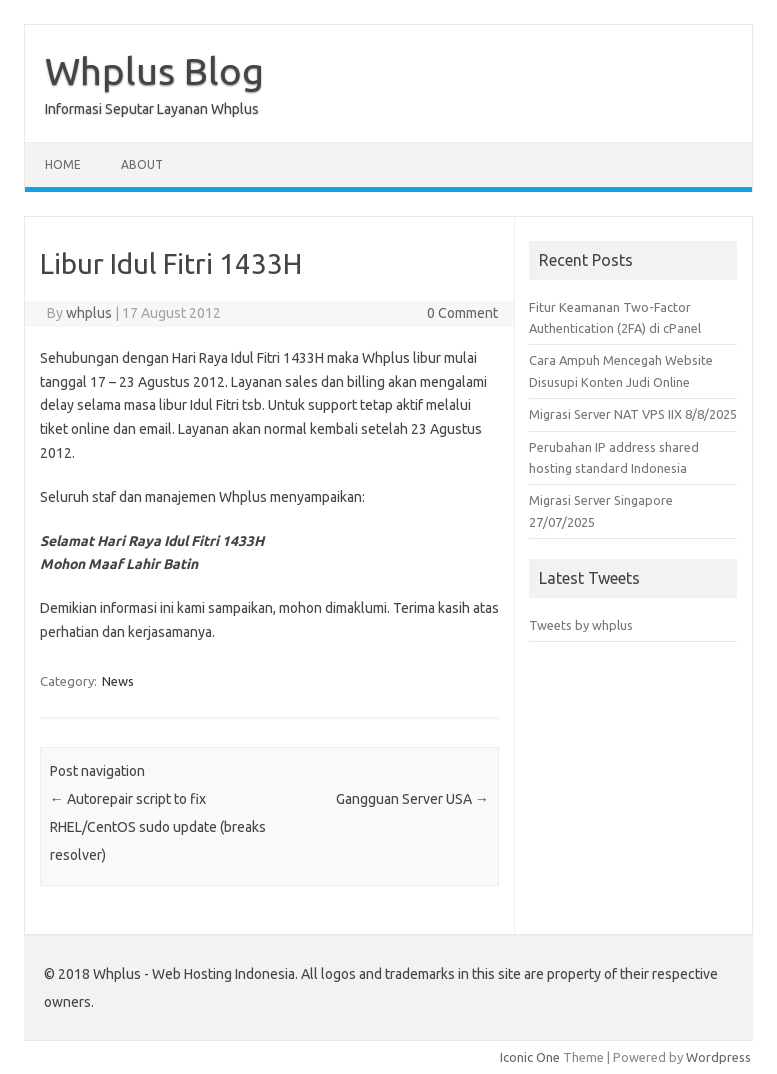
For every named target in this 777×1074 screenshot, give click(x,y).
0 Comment (462, 313)
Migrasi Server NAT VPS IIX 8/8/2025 (633, 414)
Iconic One (530, 1057)
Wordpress (718, 1057)
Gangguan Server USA (412, 799)
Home (63, 164)
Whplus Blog (154, 71)
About (142, 164)
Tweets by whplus (581, 625)
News (118, 681)
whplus (89, 313)
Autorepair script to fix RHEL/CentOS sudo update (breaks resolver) (158, 827)
